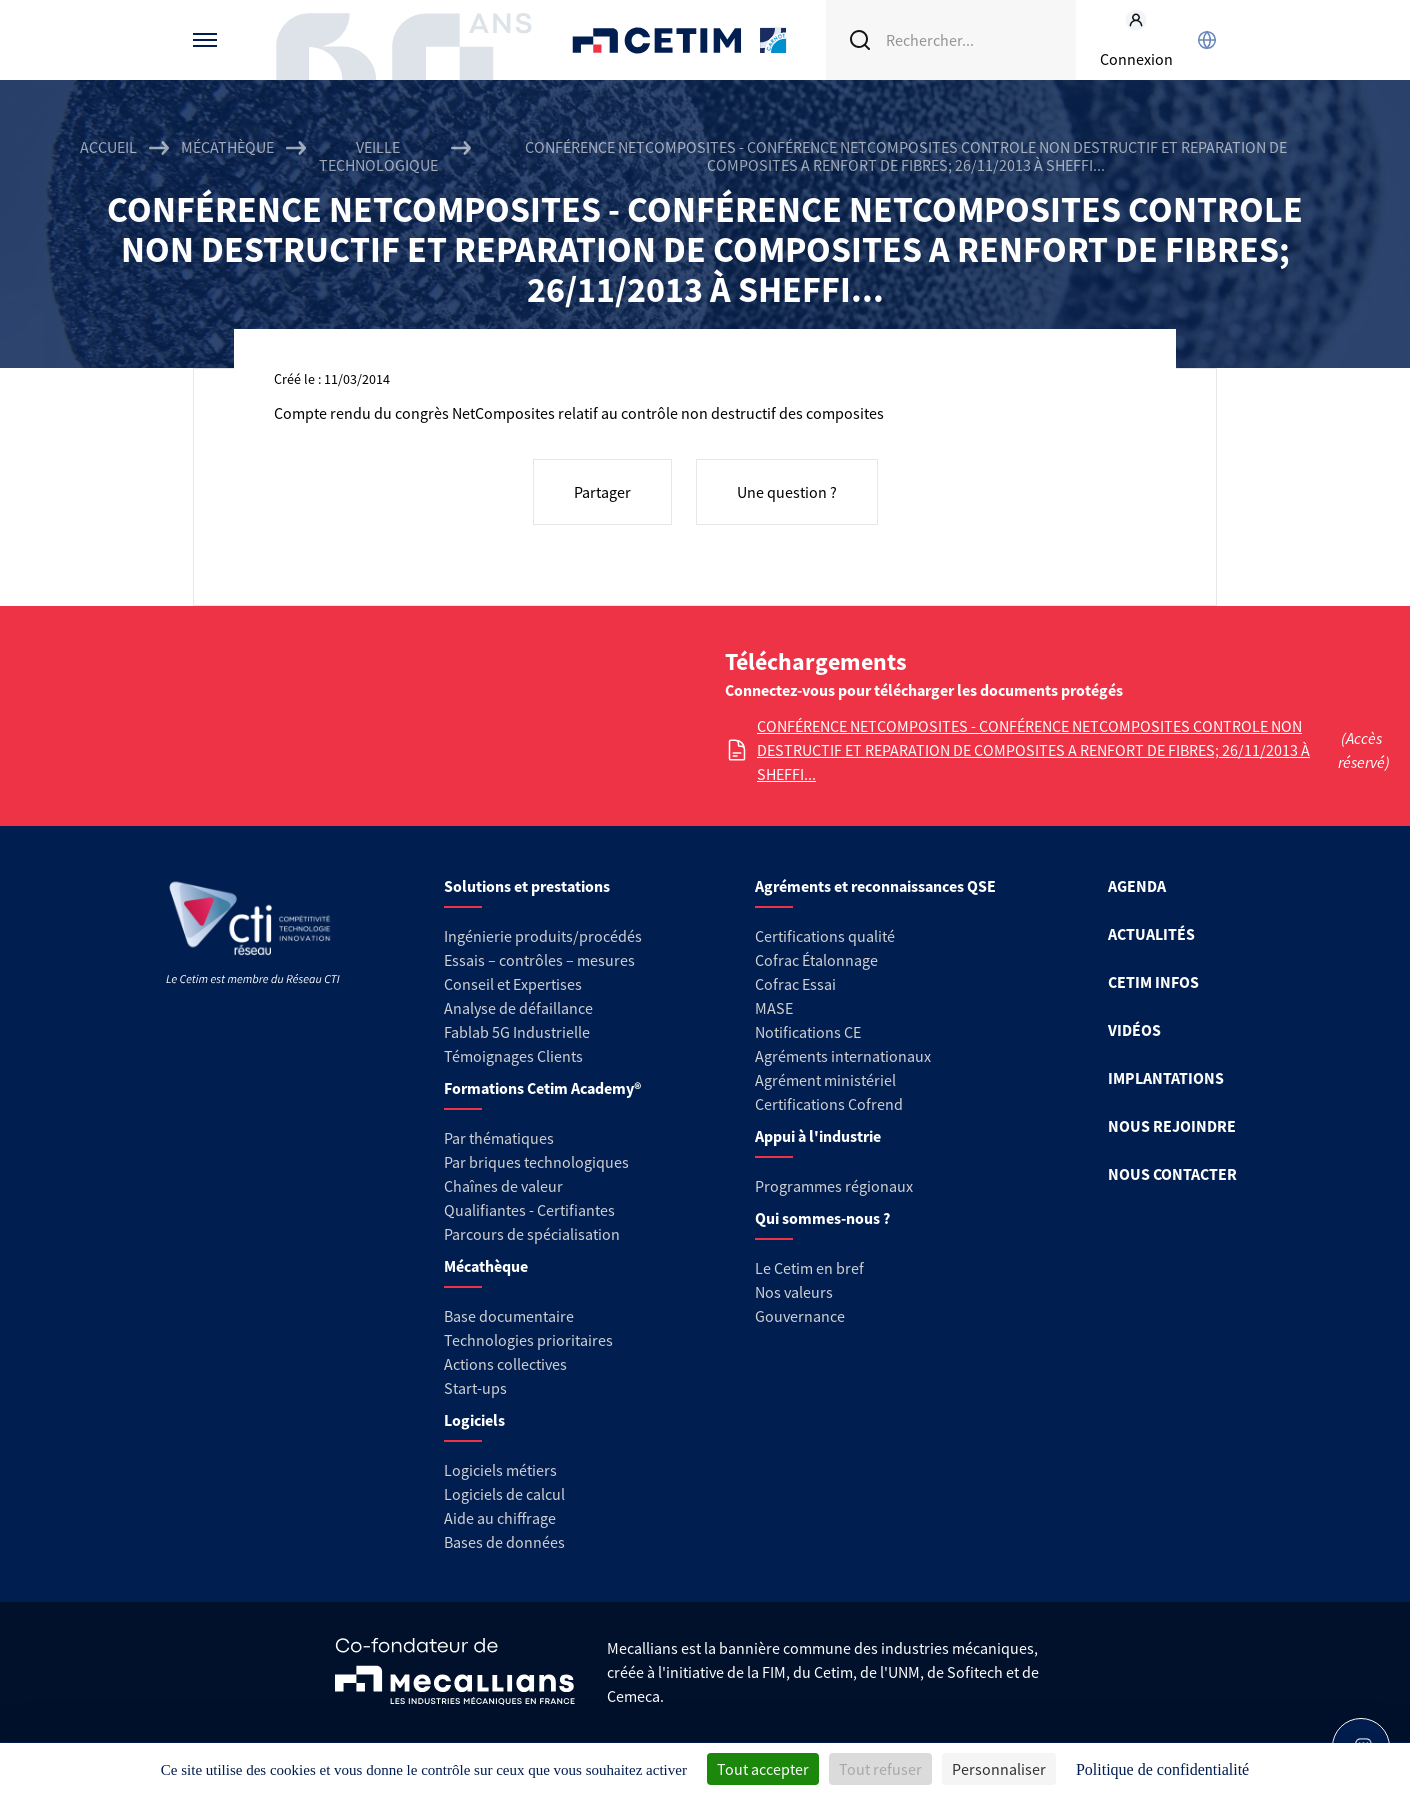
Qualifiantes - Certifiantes (529, 1210)
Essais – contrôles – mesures (539, 960)
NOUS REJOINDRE (1172, 1126)
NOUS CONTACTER (1172, 1174)
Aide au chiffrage (500, 1518)
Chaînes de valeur (503, 1186)
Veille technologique (378, 156)
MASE (774, 1008)
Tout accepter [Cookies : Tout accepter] (763, 1769)
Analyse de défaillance (518, 1008)
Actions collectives (505, 1364)
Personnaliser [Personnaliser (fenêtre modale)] (999, 1769)
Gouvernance (800, 1316)
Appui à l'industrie (818, 1136)
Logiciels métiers (500, 1470)
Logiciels (474, 1420)
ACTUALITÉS (1151, 934)
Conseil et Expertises (513, 984)
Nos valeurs (794, 1292)
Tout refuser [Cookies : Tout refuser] (880, 1769)
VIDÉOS (1134, 1030)
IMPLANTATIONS (1166, 1078)
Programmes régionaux (834, 1186)
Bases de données (504, 1542)
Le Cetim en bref (809, 1268)
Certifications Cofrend (829, 1104)
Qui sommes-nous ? (822, 1218)
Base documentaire (509, 1316)
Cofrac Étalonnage (816, 960)
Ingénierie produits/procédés (543, 936)
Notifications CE (808, 1032)
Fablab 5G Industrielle (517, 1032)
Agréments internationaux (843, 1056)
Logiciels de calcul (504, 1494)
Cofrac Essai (795, 984)
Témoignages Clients (513, 1056)
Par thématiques (499, 1138)
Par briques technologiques (536, 1162)
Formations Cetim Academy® (542, 1088)
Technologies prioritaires (528, 1340)
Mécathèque (227, 147)
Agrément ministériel (825, 1080)
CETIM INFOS (1153, 982)
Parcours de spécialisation (532, 1234)
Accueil (108, 147)
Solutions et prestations (527, 886)
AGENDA (1137, 886)
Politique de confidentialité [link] (1162, 1769)
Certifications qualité (825, 936)
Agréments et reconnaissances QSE (875, 886)
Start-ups (475, 1388)
